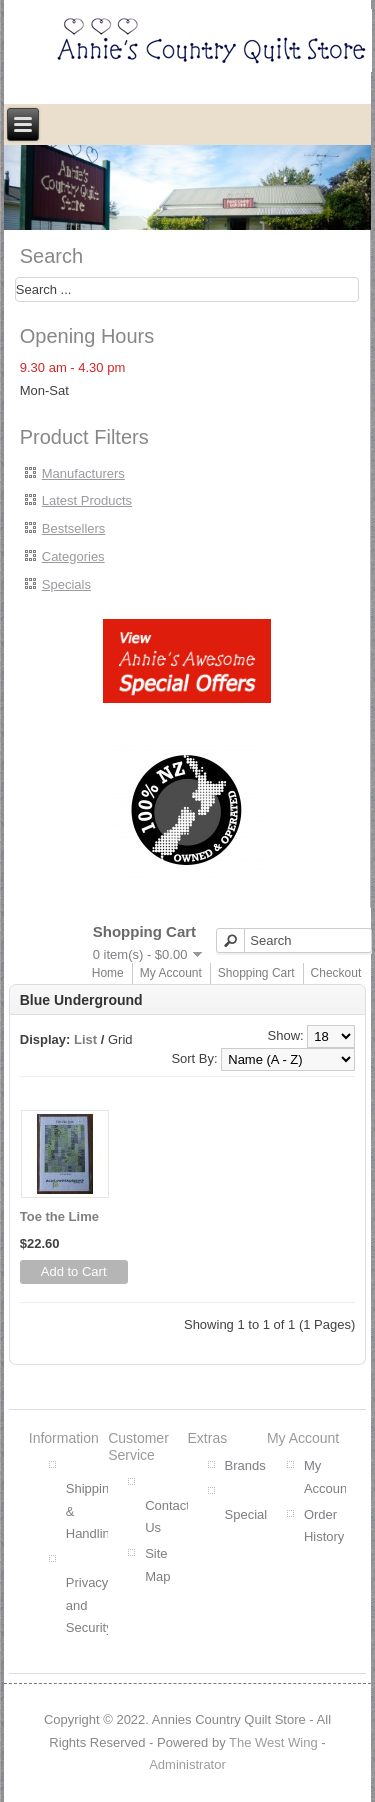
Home (108, 973)
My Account (171, 973)
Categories (73, 556)
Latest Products (87, 500)
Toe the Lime (59, 1216)
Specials (66, 584)
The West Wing (273, 1742)
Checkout (336, 973)
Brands (245, 1465)
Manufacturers (83, 473)
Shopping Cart (256, 973)
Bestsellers (74, 528)
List (85, 1039)
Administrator (187, 1764)
